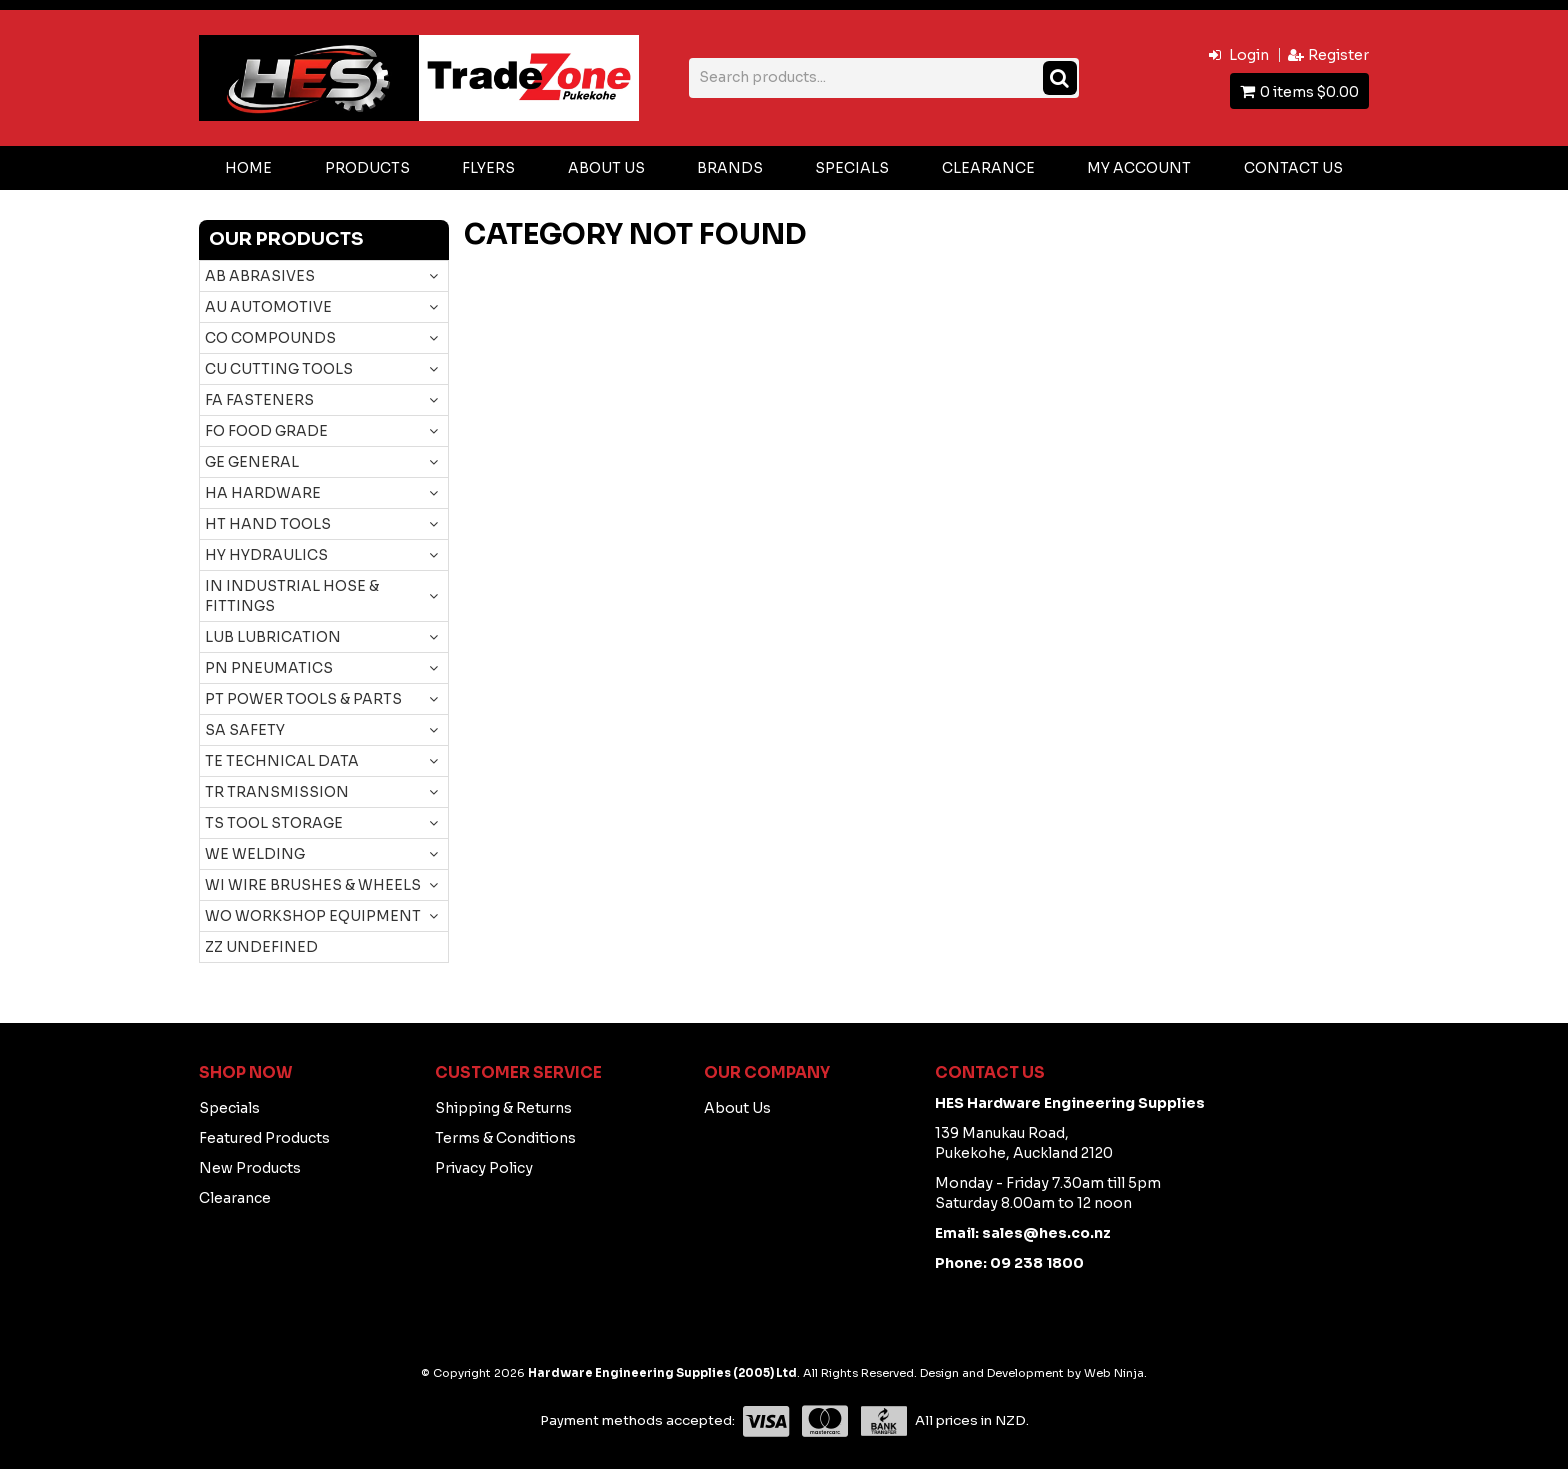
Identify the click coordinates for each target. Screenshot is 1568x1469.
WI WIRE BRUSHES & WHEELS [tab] (313, 885)
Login (1249, 55)
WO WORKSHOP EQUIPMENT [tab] (313, 916)
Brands (730, 168)
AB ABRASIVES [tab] (260, 276)
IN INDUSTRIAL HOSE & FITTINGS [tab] (292, 596)
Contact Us (1293, 168)
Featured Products (264, 1138)
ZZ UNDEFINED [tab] (261, 947)
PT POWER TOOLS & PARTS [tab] (303, 699)
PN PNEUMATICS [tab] (269, 668)
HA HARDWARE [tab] (263, 493)
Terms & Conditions (505, 1138)
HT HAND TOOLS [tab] (268, 524)
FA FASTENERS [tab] (259, 400)
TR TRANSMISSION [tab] (277, 792)
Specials (852, 168)
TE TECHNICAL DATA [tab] (282, 761)
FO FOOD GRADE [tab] (266, 431)
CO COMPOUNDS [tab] (270, 338)
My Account (1139, 168)
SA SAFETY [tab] (245, 730)
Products (367, 168)
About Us (606, 168)
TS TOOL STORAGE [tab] (274, 823)
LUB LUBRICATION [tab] (273, 637)
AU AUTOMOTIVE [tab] (268, 307)
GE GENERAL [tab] (252, 462)
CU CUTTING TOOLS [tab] (279, 369)
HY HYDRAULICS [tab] (266, 555)
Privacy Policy (484, 1168)
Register (1338, 55)
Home (248, 168)
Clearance (988, 168)
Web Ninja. (1115, 1373)
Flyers (488, 168)
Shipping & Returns (503, 1108)
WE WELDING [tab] (255, 854)
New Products (250, 1168)
